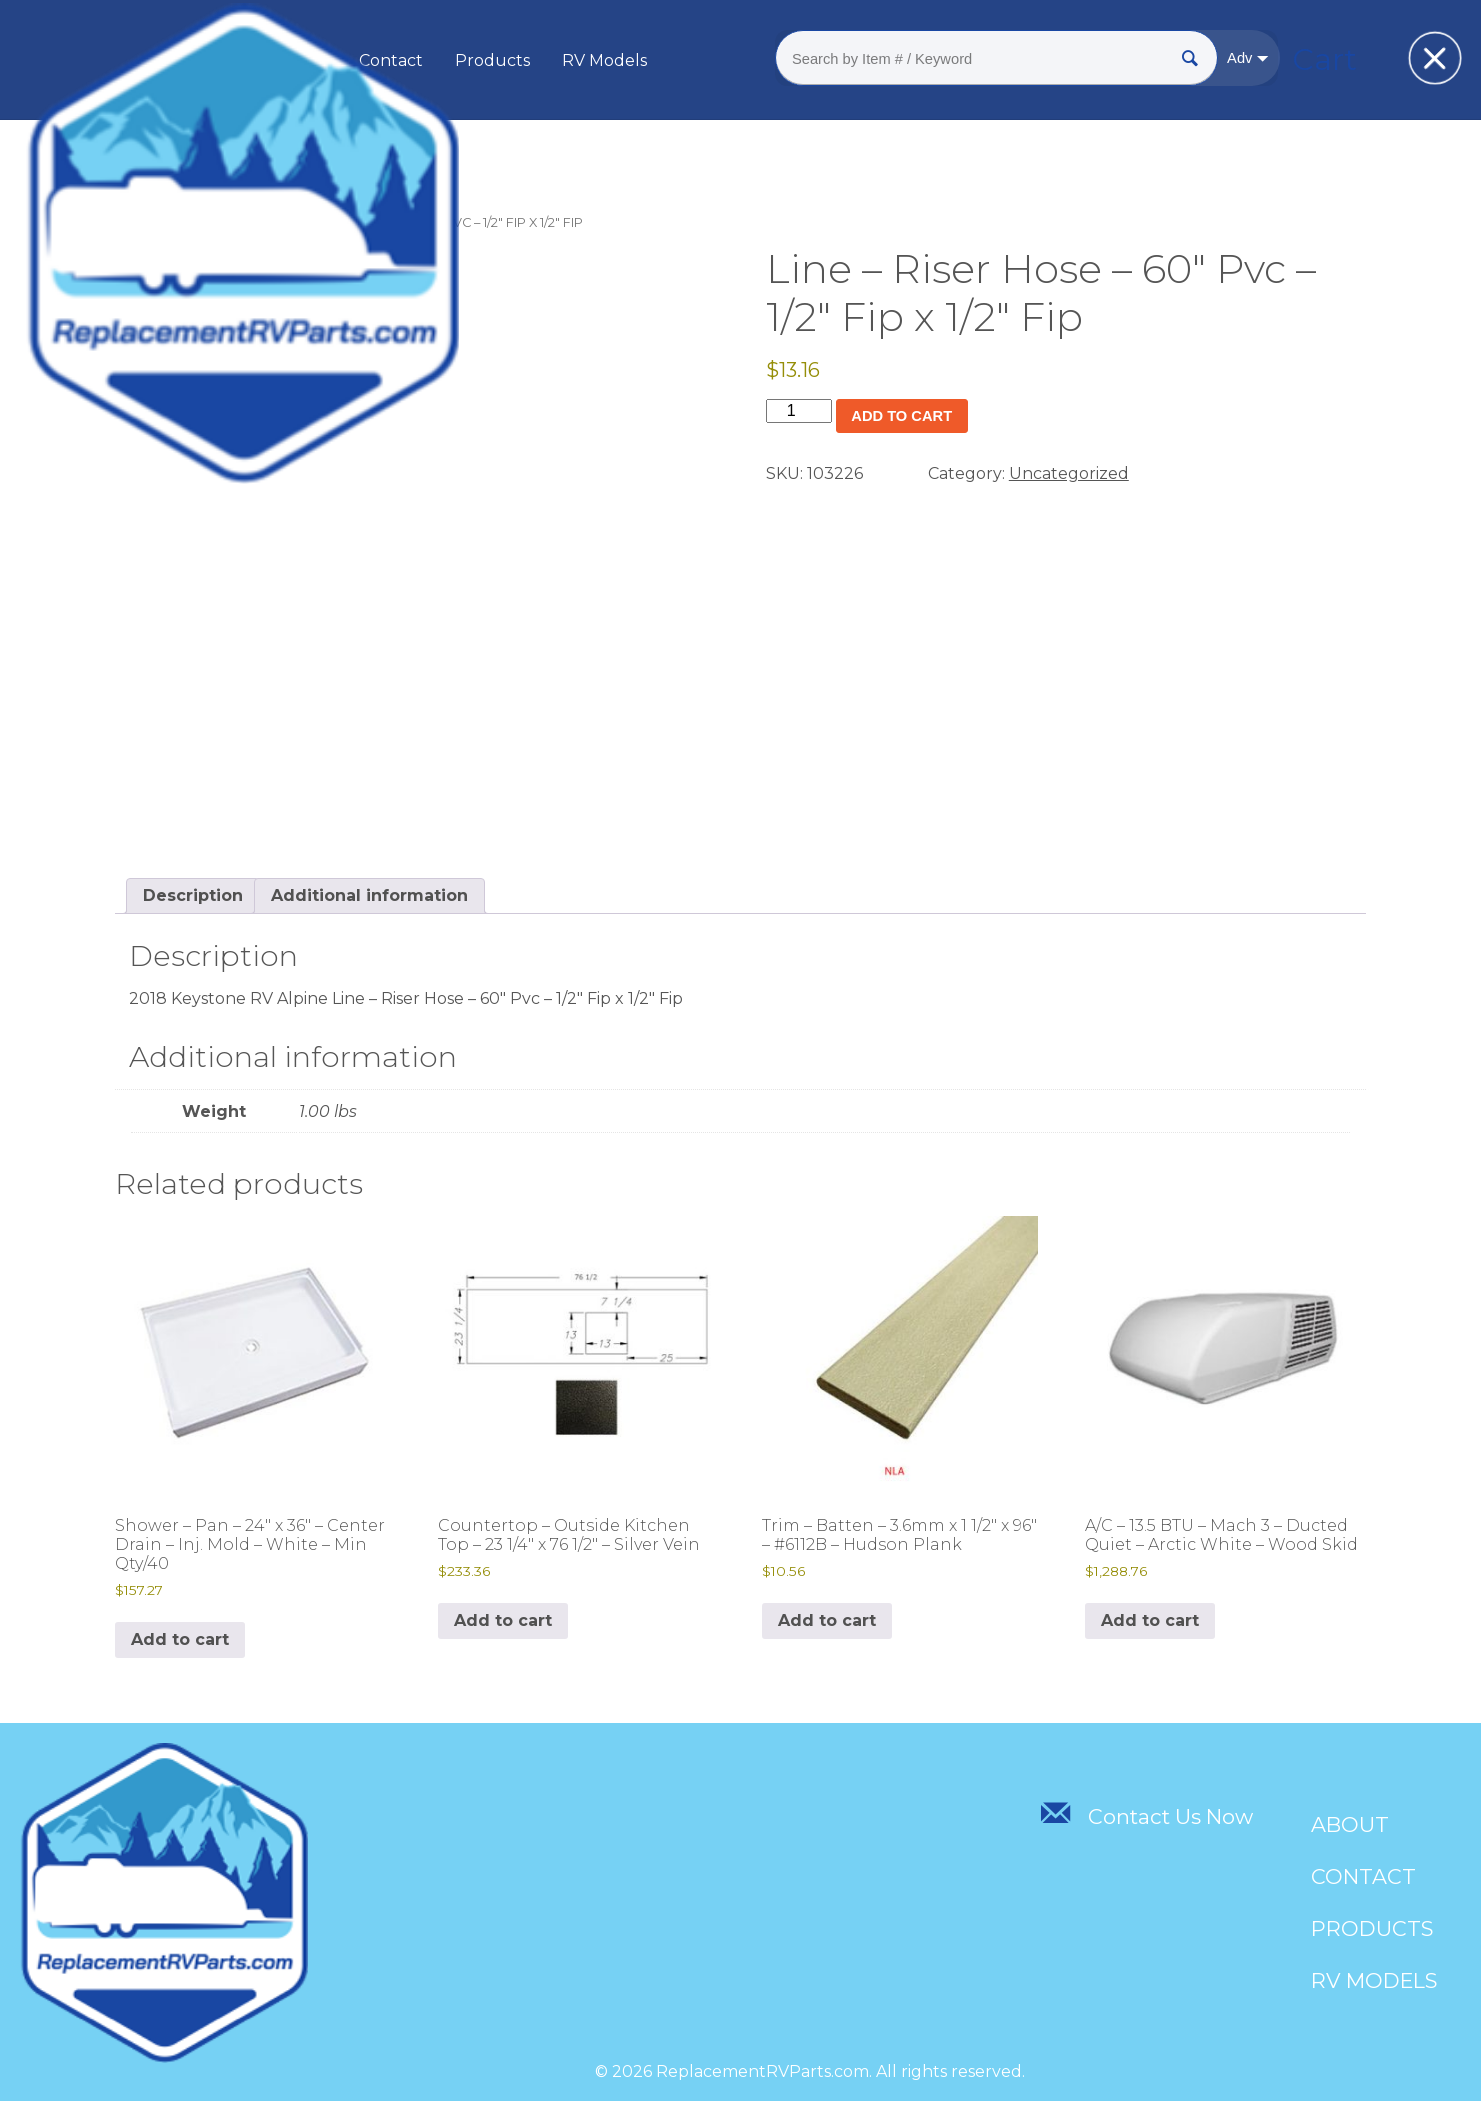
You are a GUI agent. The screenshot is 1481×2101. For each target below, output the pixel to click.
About (366, 60)
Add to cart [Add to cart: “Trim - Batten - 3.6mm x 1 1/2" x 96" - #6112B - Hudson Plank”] (827, 1620)
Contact (456, 60)
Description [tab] (193, 895)
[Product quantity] (799, 411)
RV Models (669, 60)
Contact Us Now (1145, 1816)
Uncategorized (221, 222)
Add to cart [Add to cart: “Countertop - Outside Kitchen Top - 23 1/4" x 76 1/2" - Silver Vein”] (503, 1620)
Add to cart (908, 416)
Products (557, 60)
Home (135, 222)
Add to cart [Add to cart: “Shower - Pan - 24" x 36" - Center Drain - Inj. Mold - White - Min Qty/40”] (180, 1639)
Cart (1263, 59)
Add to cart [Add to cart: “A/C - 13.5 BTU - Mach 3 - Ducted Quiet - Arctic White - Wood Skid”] (1150, 1620)
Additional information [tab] (369, 895)
